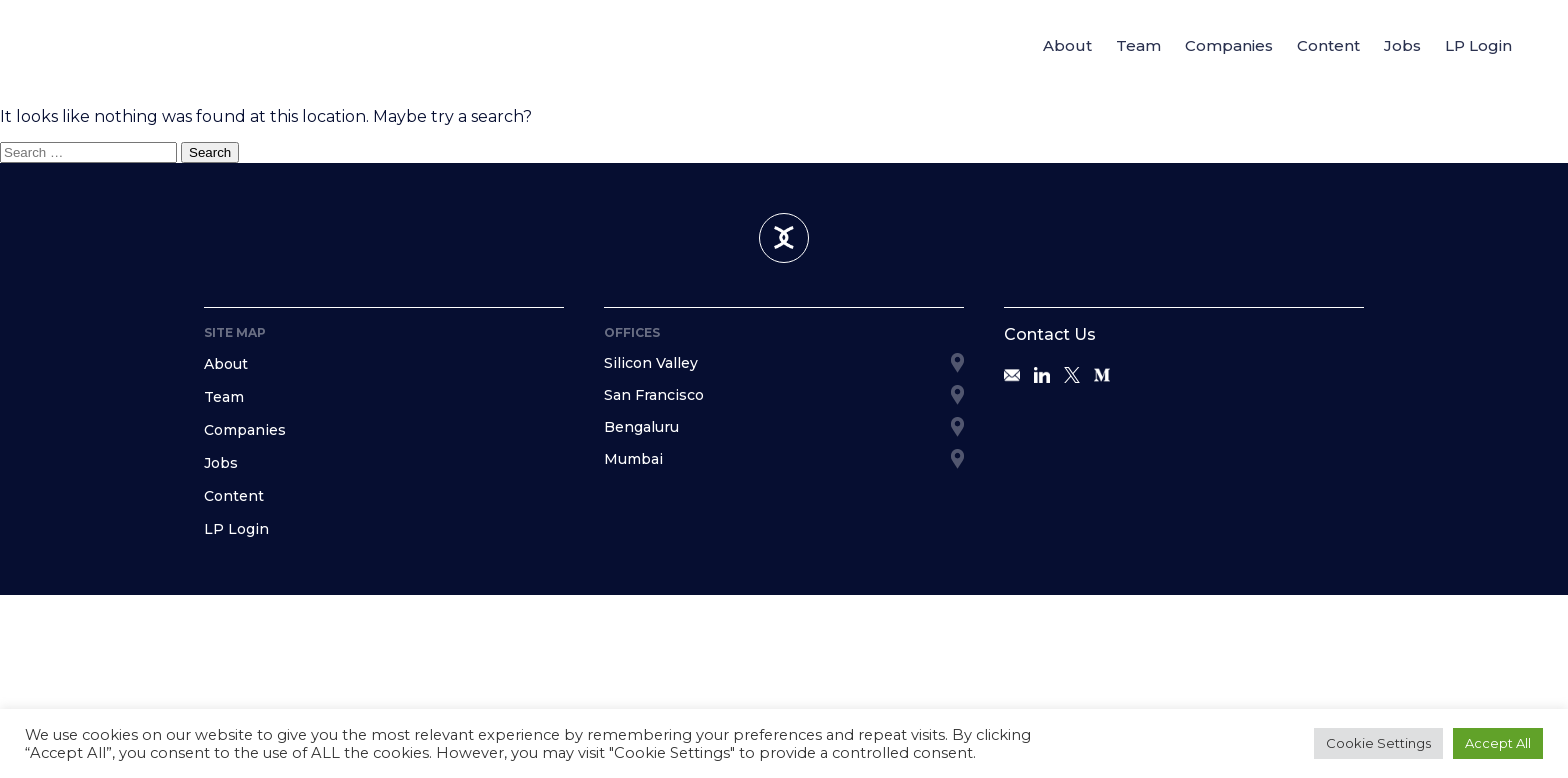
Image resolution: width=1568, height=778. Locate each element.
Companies (1229, 45)
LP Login (1478, 45)
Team (1138, 45)
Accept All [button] (1498, 743)
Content (1328, 45)
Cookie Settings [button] (1378, 743)
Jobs (1402, 45)
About (1067, 45)
